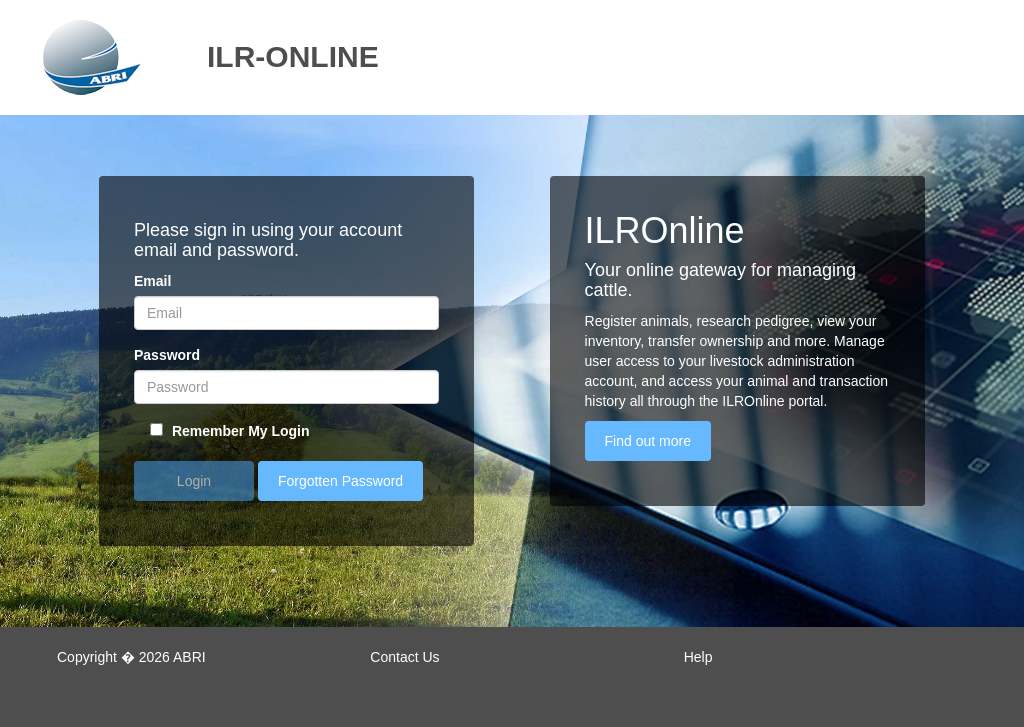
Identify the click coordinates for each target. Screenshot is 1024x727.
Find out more (648, 441)
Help (698, 657)
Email (152, 281)
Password (167, 355)
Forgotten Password (340, 481)
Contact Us (404, 657)
